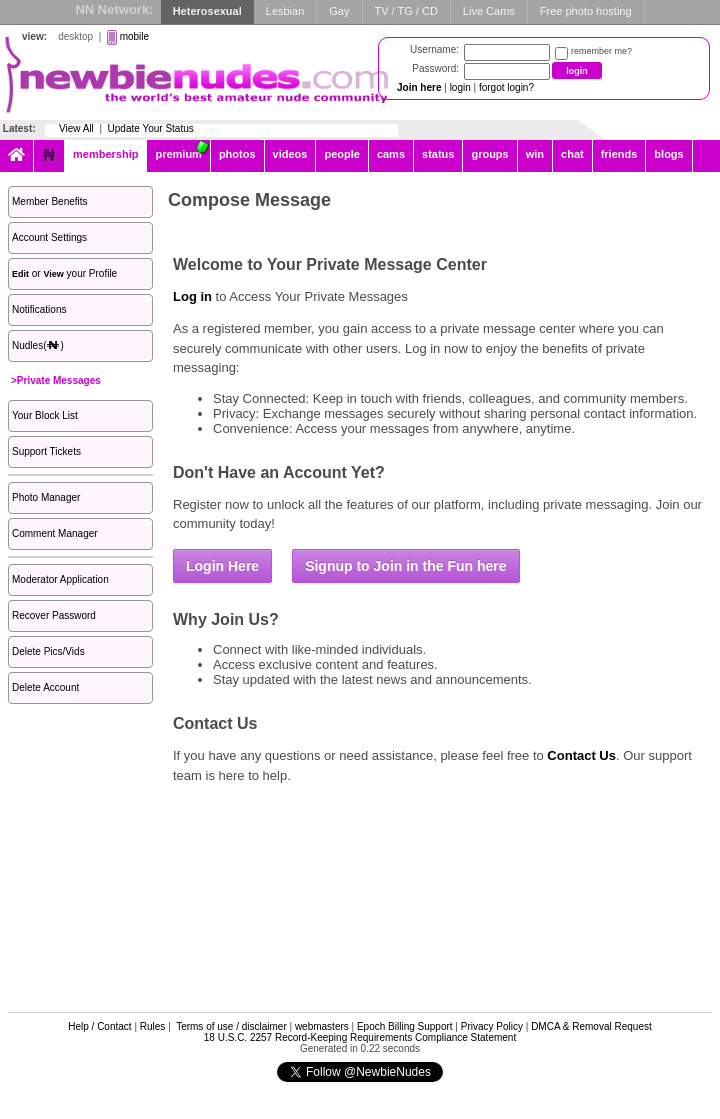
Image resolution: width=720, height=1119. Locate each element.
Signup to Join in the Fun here (405, 566)
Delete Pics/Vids (48, 651)
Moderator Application (60, 579)
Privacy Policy (492, 1026)
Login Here (222, 566)
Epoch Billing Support (405, 1026)
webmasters (322, 1026)
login (460, 87)
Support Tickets (46, 451)
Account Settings (49, 237)
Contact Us (581, 755)
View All (76, 128)
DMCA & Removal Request (591, 1026)
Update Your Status (151, 128)
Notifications (39, 309)
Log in (192, 296)
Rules (153, 1026)
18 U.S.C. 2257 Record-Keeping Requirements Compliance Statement (360, 1037)
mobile (134, 36)
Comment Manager (55, 533)
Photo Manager (46, 497)
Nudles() (38, 345)
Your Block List (45, 415)
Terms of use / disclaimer (231, 1026)
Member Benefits (50, 201)
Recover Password (54, 615)
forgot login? (506, 87)
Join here (419, 87)
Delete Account (45, 687)
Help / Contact (99, 1026)
